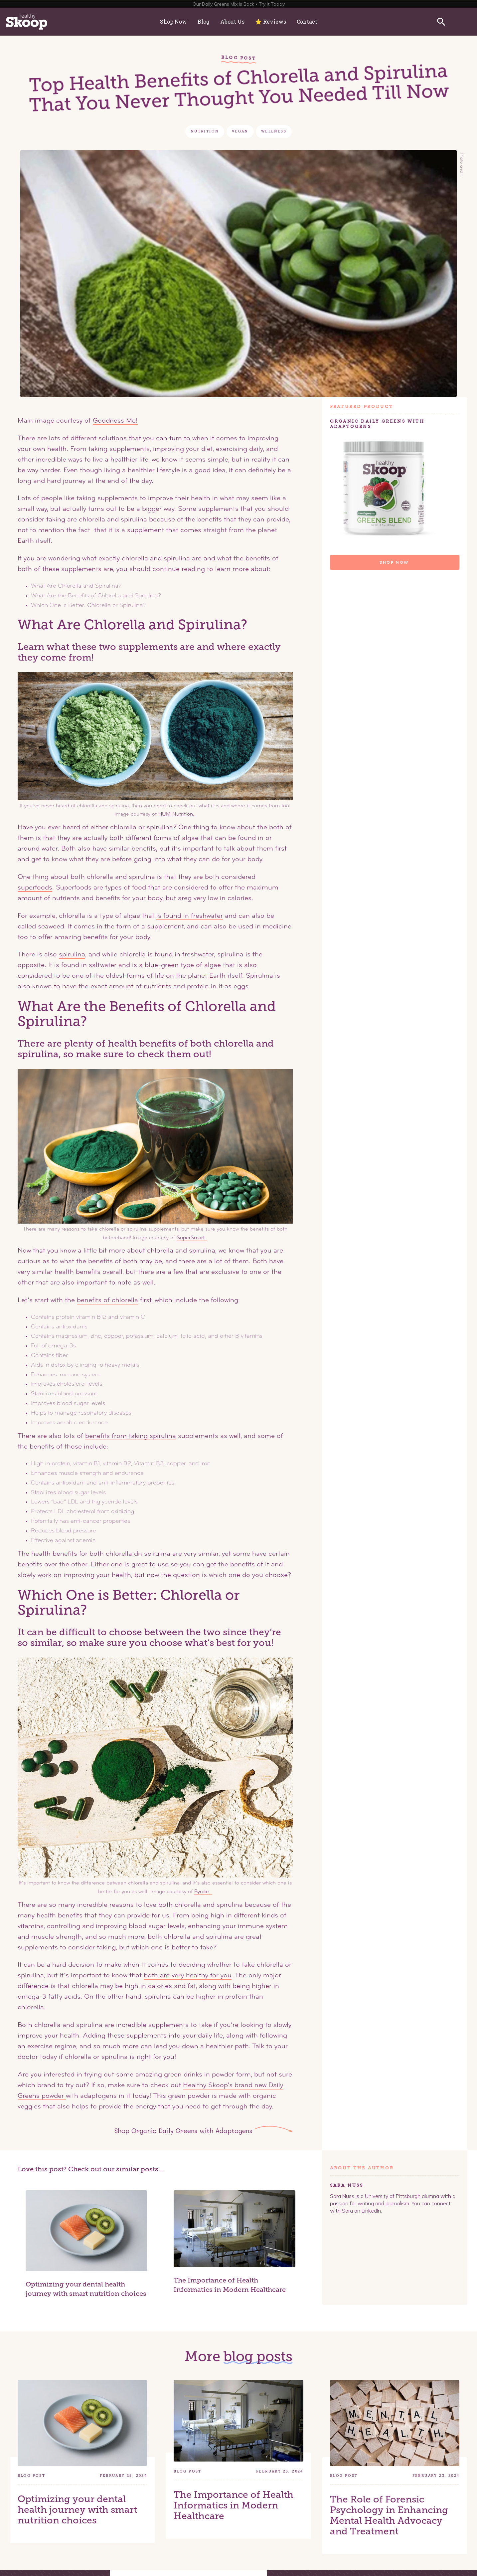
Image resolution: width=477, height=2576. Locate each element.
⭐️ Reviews (270, 21)
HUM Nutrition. (177, 814)
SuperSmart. (192, 1238)
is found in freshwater (189, 915)
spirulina (72, 954)
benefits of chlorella (107, 1300)
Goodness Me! (115, 420)
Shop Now (173, 21)
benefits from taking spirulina (130, 1436)
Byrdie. (203, 1891)
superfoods (35, 887)
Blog (204, 21)
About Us (232, 21)
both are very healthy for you (188, 1975)
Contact (307, 21)
